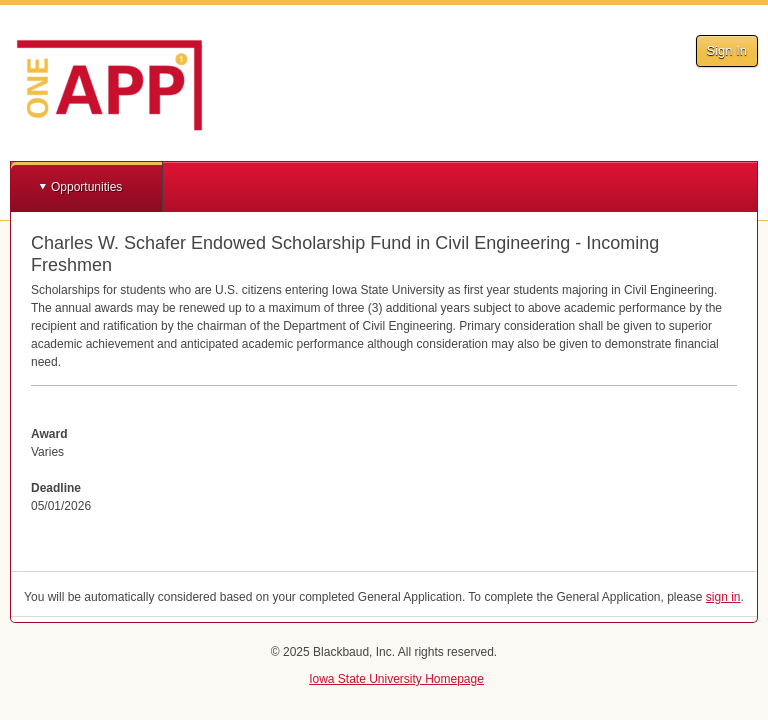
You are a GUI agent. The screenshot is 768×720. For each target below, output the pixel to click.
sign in (723, 597)
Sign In (727, 50)
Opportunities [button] (86, 187)
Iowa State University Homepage (396, 679)
